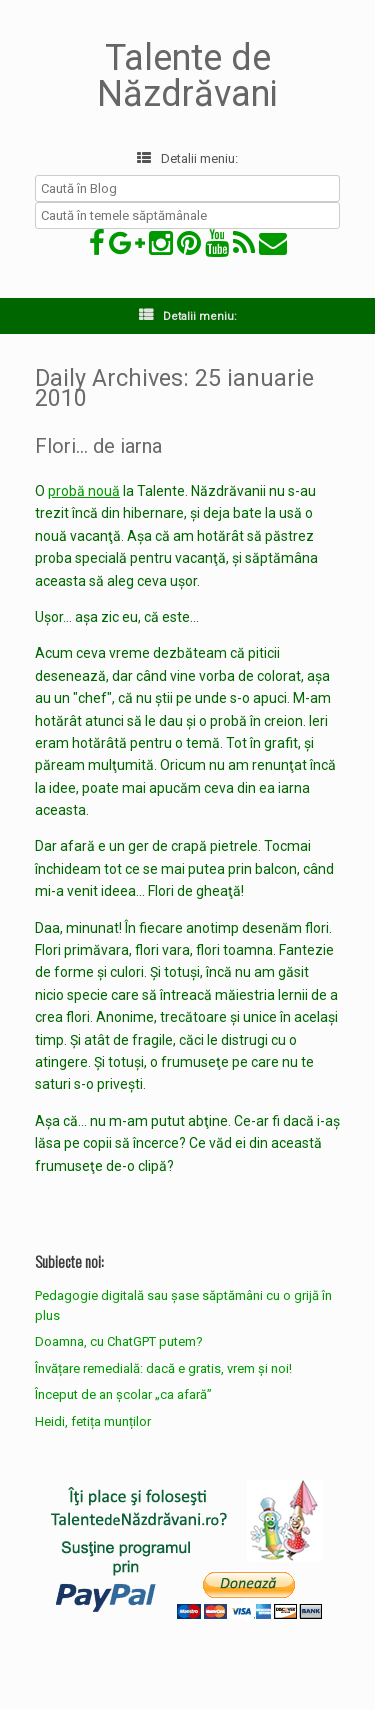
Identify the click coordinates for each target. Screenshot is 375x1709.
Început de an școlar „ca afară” (123, 1394)
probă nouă (84, 491)
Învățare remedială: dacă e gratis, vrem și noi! (163, 1368)
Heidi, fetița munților (93, 1421)
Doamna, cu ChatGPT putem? (119, 1341)
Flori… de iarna (98, 446)
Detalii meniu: (187, 158)
